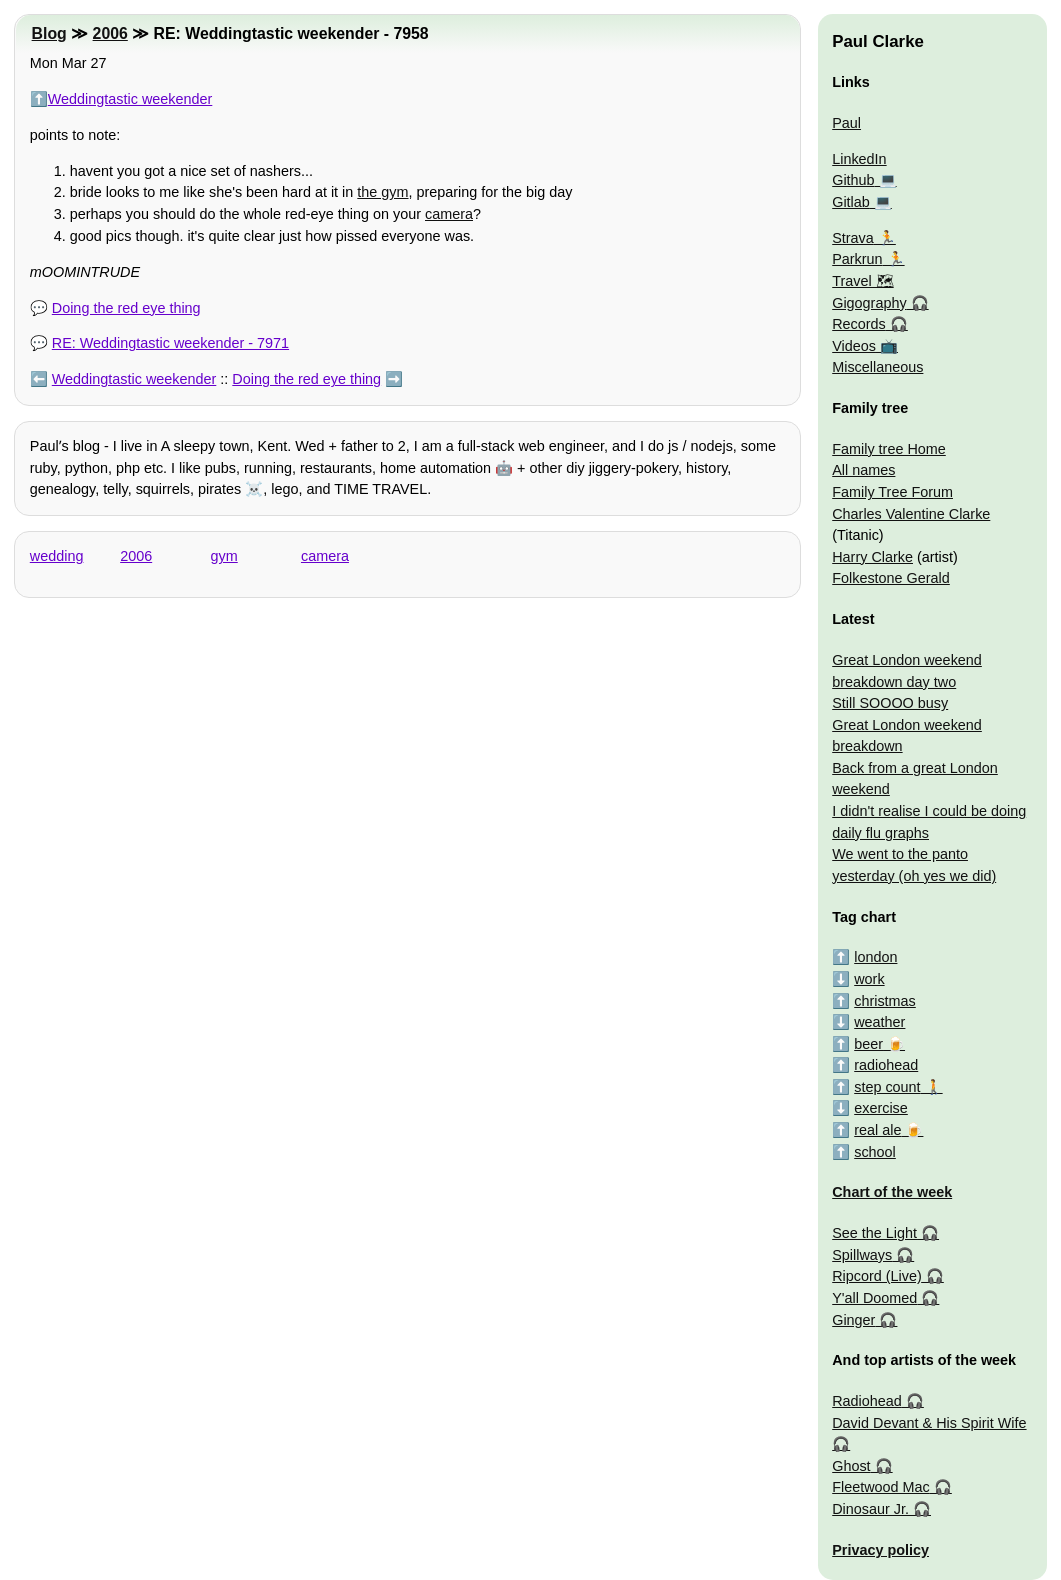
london (875, 957)
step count (887, 1087)
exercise (881, 1108)
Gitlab (851, 202)
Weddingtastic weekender (130, 99)
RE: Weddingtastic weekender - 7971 (170, 343)
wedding (57, 556)
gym (224, 556)
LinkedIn (859, 159)
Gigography (869, 303)
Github (853, 180)
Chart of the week (892, 1192)
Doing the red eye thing (126, 308)
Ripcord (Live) (877, 1276)
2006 (110, 33)
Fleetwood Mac (881, 1487)
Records (859, 324)
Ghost (851, 1466)
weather (879, 1022)
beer (868, 1044)
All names (863, 470)
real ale (877, 1130)
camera (449, 214)
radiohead (886, 1065)
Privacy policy (880, 1550)
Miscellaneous (877, 367)
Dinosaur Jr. (870, 1509)
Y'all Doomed (874, 1298)
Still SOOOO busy (890, 703)
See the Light (874, 1233)
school (875, 1152)
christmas (885, 1001)
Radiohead (867, 1401)
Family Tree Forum (892, 492)
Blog (49, 33)
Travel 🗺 (862, 281)
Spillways (862, 1255)
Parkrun (857, 259)
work (869, 979)
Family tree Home (889, 449)
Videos (854, 346)
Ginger (853, 1320)
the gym (382, 192)
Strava (853, 238)
